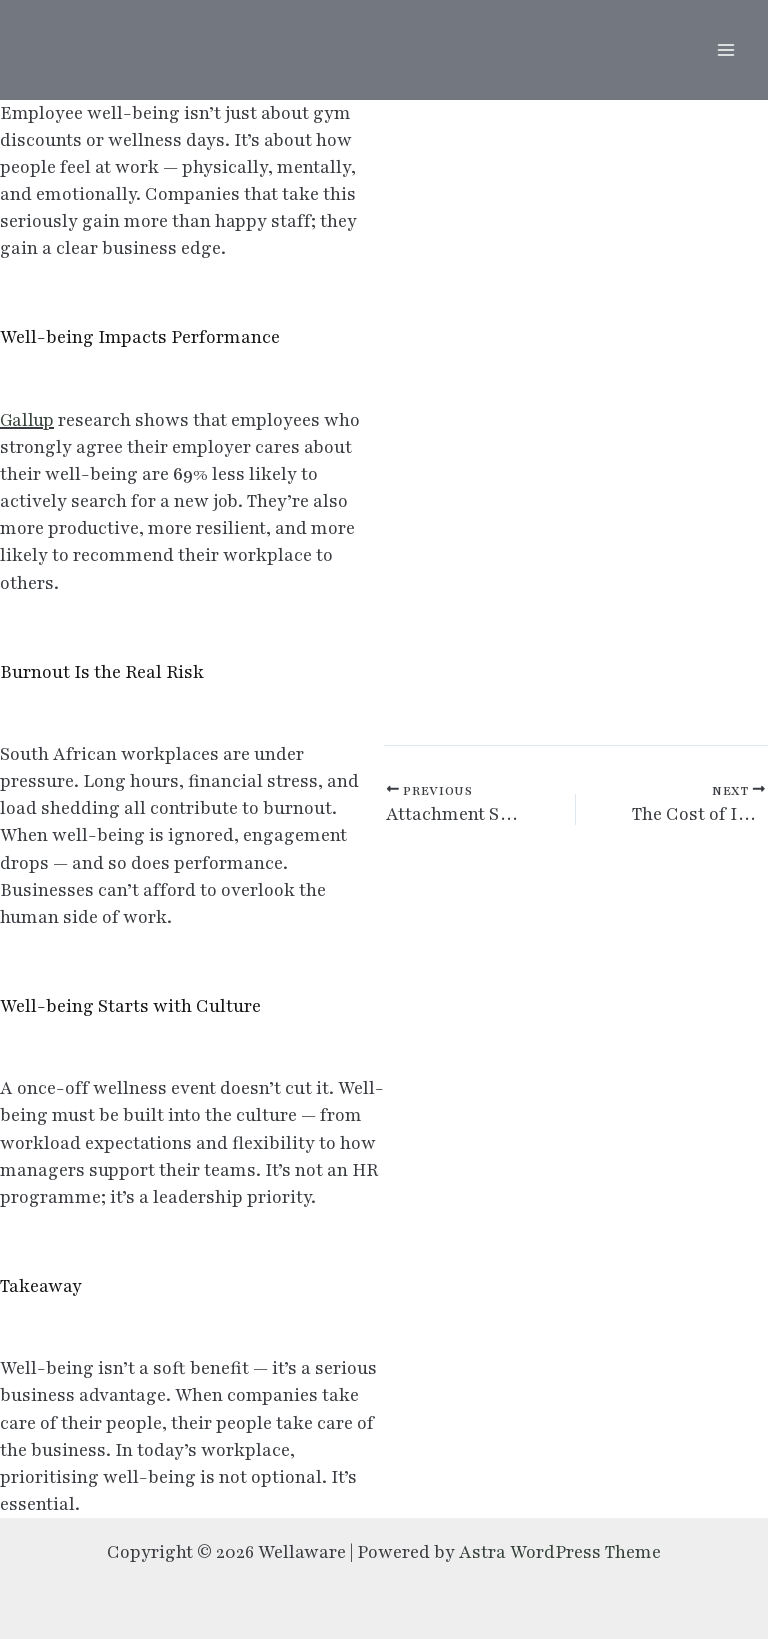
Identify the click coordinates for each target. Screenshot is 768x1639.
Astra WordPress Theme (560, 1552)
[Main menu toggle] (725, 50)
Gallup (27, 420)
